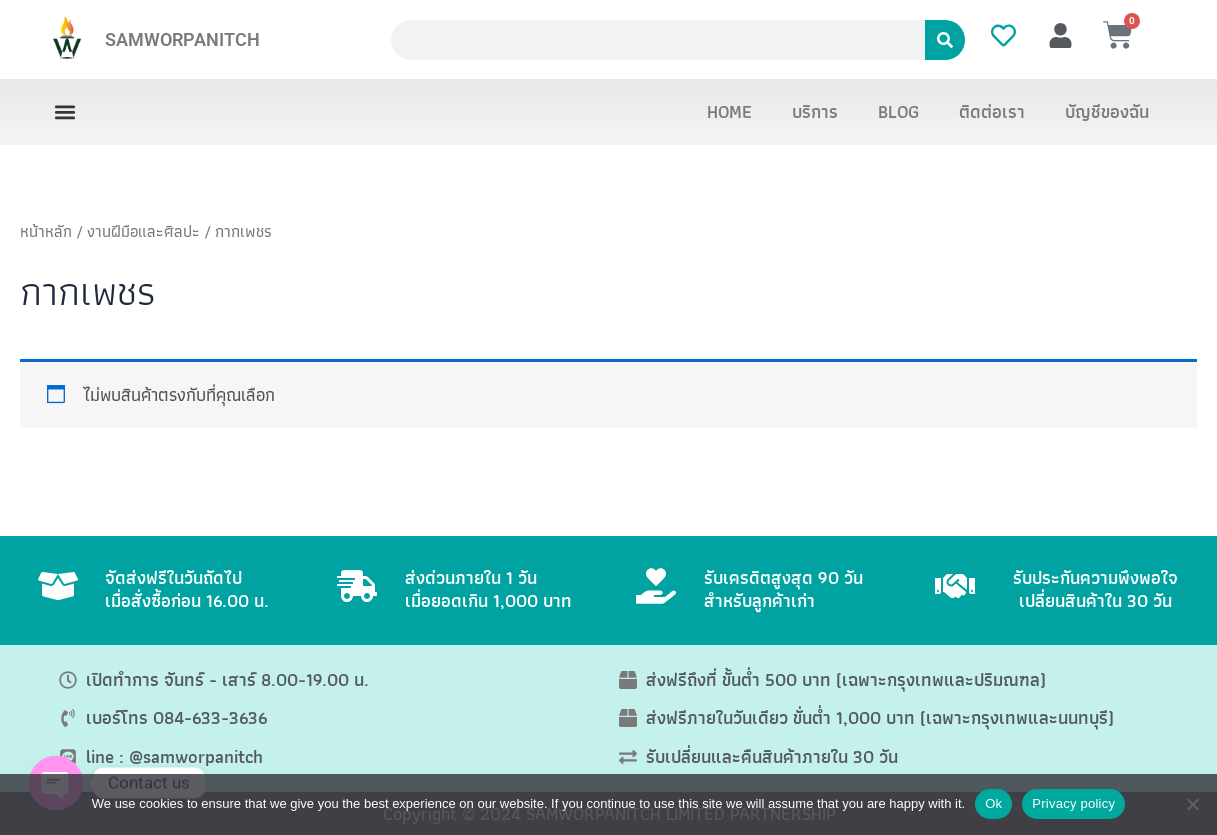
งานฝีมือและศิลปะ (144, 231)
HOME (729, 111)
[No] (1192, 804)
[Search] (945, 40)
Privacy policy (1073, 803)
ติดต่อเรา (992, 111)
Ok (993, 803)
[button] (65, 112)
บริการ (815, 111)
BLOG (898, 111)
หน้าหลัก (46, 231)
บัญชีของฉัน (1107, 111)
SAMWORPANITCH (182, 39)
